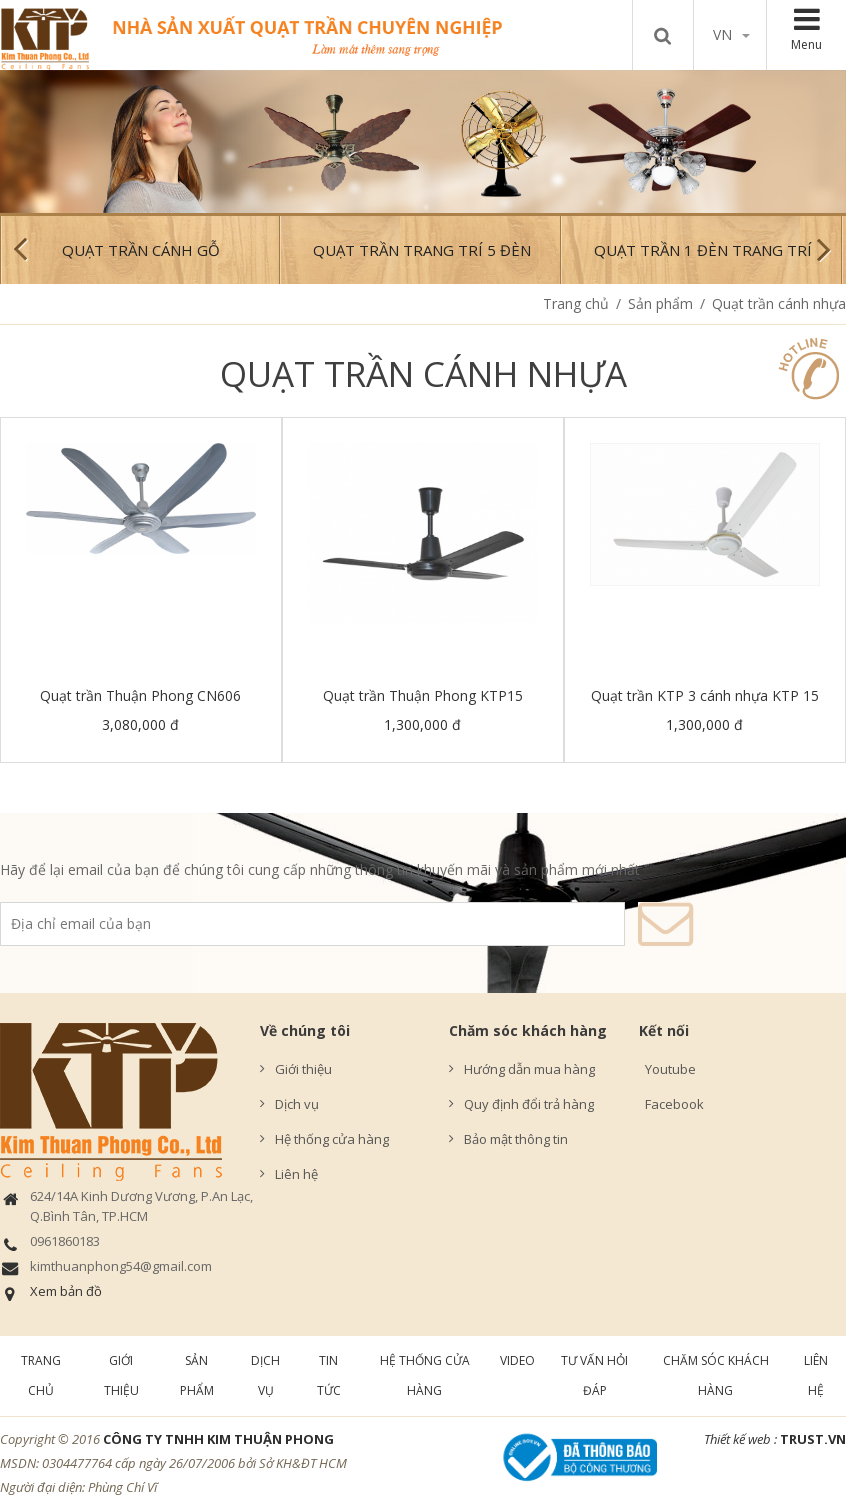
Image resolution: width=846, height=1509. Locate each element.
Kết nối (664, 1030)
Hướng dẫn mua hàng (529, 1069)
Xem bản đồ (66, 1291)
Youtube (667, 1069)
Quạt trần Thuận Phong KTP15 (423, 695)
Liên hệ (296, 1174)
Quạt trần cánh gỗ (141, 250)
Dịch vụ (297, 1104)
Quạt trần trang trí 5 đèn (422, 250)
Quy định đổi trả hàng (529, 1104)
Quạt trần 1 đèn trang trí (703, 250)
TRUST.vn (813, 1439)
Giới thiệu (303, 1069)
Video (517, 1360)
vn (731, 34)
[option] (423, 141)
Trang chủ (576, 303)
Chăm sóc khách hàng (528, 1030)
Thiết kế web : (740, 1439)
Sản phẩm (660, 303)
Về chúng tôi (305, 1030)
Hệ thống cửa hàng (332, 1139)
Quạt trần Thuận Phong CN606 (140, 695)
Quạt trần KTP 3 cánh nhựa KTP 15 (705, 695)
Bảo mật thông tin (516, 1139)
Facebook (671, 1104)
